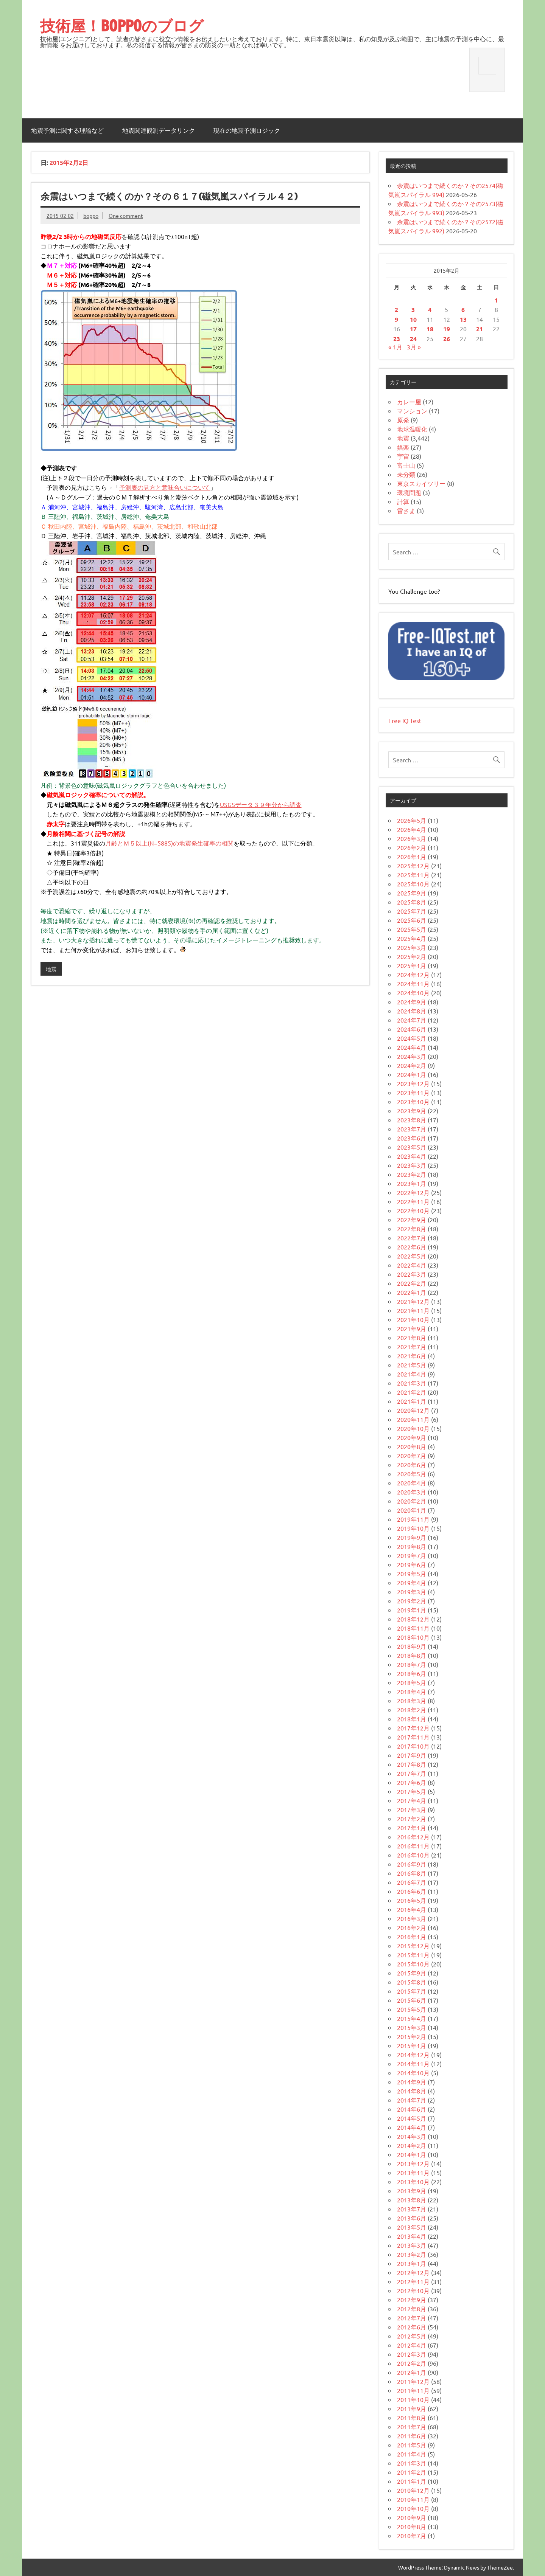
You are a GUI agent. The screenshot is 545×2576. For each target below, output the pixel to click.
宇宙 (403, 456)
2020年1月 (411, 1510)
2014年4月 (411, 2127)
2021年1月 (411, 1401)
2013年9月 (411, 2190)
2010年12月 (413, 2490)
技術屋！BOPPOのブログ (122, 25)
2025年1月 (411, 965)
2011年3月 (411, 2463)
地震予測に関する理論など (67, 130)
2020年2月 (411, 1501)
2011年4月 (411, 2454)
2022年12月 (413, 1192)
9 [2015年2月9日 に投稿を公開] (396, 319)
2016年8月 (411, 1873)
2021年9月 (411, 1328)
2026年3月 (411, 838)
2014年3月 (411, 2136)
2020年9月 (411, 1437)
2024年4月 (411, 1047)
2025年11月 (413, 874)
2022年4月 (411, 1265)
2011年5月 (411, 2445)
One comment (126, 215)
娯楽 (403, 447)
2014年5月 (411, 2118)
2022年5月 (411, 1256)
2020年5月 (411, 1473)
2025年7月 (411, 911)
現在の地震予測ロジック (246, 130)
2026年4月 (411, 829)
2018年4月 (411, 1691)
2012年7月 (411, 2318)
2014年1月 (411, 2154)
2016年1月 (411, 1936)
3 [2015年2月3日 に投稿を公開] (413, 309)
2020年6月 (411, 1464)
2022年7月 (411, 1237)
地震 (51, 968)
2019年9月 (411, 1537)
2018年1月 (411, 1719)
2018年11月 (413, 1628)
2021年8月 (411, 1337)
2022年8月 (411, 1228)
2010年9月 (411, 2517)
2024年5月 (411, 1038)
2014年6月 (411, 2109)
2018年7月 (411, 1664)
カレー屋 (409, 401)
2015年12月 (413, 1945)
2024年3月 (411, 1056)
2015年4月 (411, 2018)
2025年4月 (411, 938)
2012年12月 (413, 2272)
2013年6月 (411, 2218)
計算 (403, 501)
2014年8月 (411, 2091)
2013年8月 (411, 2200)
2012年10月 (413, 2290)
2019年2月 (411, 1601)
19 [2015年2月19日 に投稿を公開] (446, 329)
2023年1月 (411, 1183)
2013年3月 (411, 2245)
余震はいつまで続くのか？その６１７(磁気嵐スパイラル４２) (168, 196)
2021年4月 (411, 1374)
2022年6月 (411, 1247)
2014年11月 (413, 2063)
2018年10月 (413, 1637)
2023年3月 (411, 1165)
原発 (403, 420)
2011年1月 (411, 2481)
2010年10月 (413, 2508)
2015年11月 (413, 1954)
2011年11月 (413, 2390)
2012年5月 (411, 2336)
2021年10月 (413, 1319)
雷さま (406, 510)
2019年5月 (411, 1573)
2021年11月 (413, 1310)
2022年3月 (411, 1274)
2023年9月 (411, 1110)
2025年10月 (413, 884)
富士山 (406, 465)
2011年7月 (411, 2426)
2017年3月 (411, 1809)
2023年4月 (411, 1156)
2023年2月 (411, 1174)
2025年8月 (411, 902)
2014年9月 (411, 2082)
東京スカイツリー (421, 483)
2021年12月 (413, 1301)
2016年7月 (411, 1882)
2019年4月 (411, 1582)
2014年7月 (411, 2100)
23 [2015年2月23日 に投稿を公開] (396, 339)
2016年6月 (411, 1891)
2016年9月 (411, 1864)
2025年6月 (411, 920)
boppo (90, 215)
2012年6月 (411, 2327)
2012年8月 (411, 2308)
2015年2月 (411, 2036)
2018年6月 (411, 1673)
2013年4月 (411, 2236)
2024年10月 (413, 992)
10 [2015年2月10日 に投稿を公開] (413, 319)
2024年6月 (411, 1029)
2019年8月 (411, 1546)
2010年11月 (413, 2499)
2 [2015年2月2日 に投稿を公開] (396, 309)
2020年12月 (413, 1410)
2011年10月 (413, 2399)
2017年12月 (413, 1728)
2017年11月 (413, 1737)
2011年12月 (413, 2381)
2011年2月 (411, 2472)
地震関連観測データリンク (158, 130)
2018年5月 (411, 1682)
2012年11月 (413, 2281)
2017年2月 (411, 1818)
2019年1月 (411, 1610)
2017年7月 (411, 1773)
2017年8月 (411, 1764)
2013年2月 (411, 2254)
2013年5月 (411, 2227)
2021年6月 (411, 1355)
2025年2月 (411, 956)
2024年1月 (411, 1074)
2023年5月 (411, 1147)
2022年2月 (411, 1283)
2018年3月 (411, 1700)
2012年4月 (411, 2345)
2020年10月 (413, 1428)
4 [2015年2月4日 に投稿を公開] (429, 309)
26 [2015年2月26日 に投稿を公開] (446, 339)
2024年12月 (413, 974)
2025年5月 (411, 929)
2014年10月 (413, 2072)
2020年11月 (413, 1419)
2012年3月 (411, 2354)
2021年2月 (411, 1392)
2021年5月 (411, 1365)
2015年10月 (413, 1964)
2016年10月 (413, 1855)
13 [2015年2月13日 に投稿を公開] (463, 319)
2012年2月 (411, 2363)
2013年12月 (413, 2163)
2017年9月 (411, 1755)
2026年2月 (411, 847)
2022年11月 (413, 1201)
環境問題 (409, 492)
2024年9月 (411, 1002)
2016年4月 (411, 1909)
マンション (412, 410)
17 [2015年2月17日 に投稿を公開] (413, 329)
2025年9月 (411, 893)
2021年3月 (411, 1383)
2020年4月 (411, 1483)
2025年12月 (413, 865)
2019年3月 (411, 1591)
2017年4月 (411, 1800)
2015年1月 (411, 2045)
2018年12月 (413, 1619)
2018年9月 (411, 1646)
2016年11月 (413, 1846)
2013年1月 (411, 2263)
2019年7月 (411, 1555)
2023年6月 (411, 1138)
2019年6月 (411, 1564)
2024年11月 (413, 983)
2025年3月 (411, 947)
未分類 (406, 474)
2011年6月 (411, 2435)
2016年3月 (411, 1918)
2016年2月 (411, 1927)
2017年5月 (411, 1791)
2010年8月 (411, 2526)
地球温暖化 (412, 429)
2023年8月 (411, 1120)
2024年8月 (411, 1011)
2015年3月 (411, 2027)
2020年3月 (411, 1492)
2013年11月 (413, 2172)
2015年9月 (411, 1973)
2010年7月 (411, 2535)
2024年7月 (411, 1020)
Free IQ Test (404, 720)
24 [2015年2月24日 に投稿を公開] (413, 339)
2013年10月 (413, 2181)
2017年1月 (411, 1827)
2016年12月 (413, 1836)
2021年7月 (411, 1346)
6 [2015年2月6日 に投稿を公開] (463, 309)
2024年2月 (411, 1065)
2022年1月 (411, 1292)
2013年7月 (411, 2209)
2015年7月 (411, 1991)
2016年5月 (411, 1900)
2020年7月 (411, 1455)
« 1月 (395, 347)
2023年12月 (413, 1083)
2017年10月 (413, 1746)
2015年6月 (411, 2000)
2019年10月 (413, 1528)
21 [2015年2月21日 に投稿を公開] (479, 329)
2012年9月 (411, 2299)
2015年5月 (411, 2009)
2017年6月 (411, 1782)
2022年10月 (413, 1210)
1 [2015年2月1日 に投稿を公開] (496, 300)
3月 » (414, 347)
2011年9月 (411, 2408)
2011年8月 (411, 2417)
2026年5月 (411, 820)
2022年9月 (411, 1219)
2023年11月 (413, 1092)
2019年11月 (413, 1519)
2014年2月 (411, 2145)
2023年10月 (413, 1101)
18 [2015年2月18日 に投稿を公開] (430, 329)
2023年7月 (411, 1129)
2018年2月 (411, 1709)
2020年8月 (411, 1446)
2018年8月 (411, 1655)
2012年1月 (411, 2372)
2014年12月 (413, 2054)
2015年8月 (411, 1982)
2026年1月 (411, 856)
